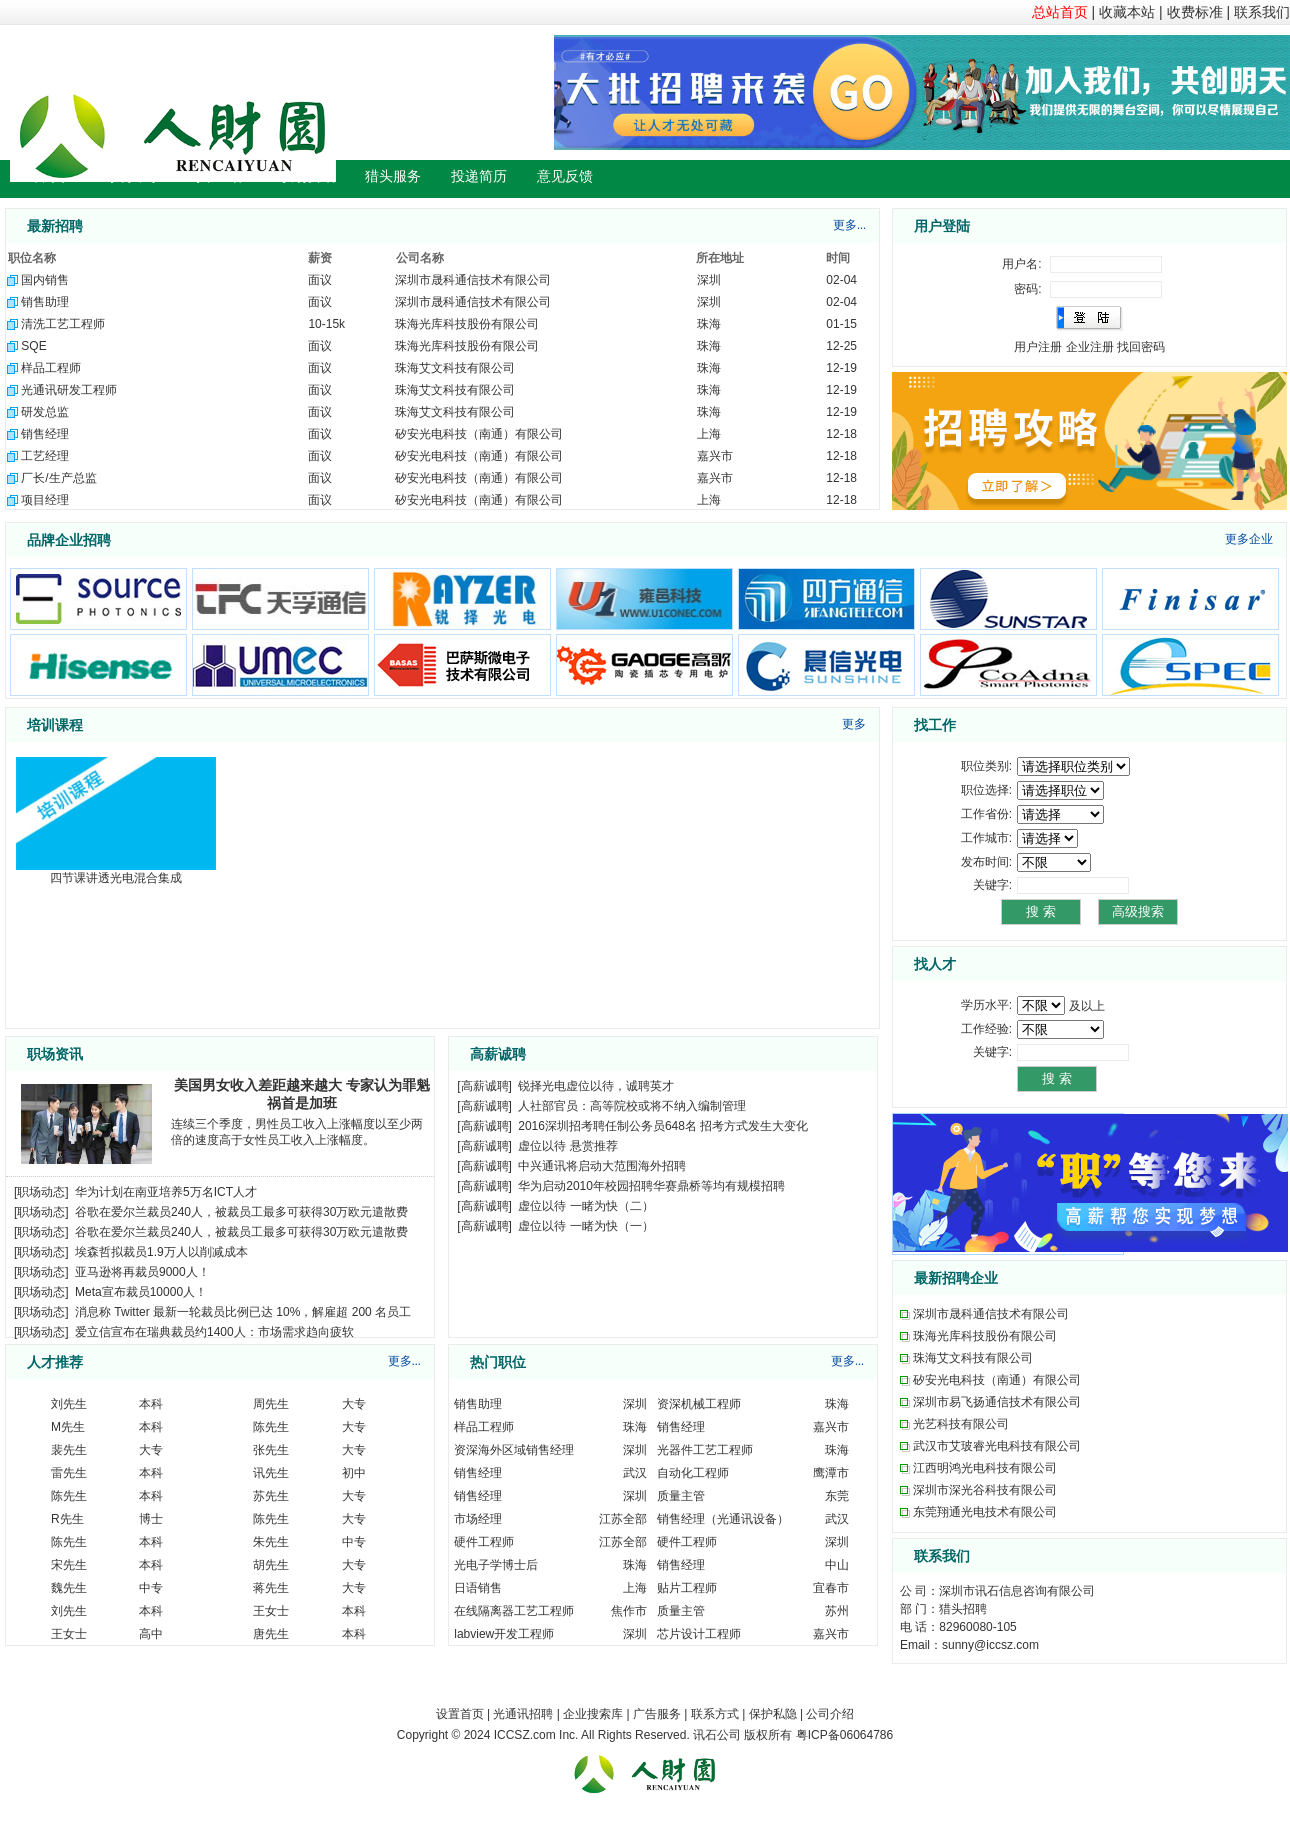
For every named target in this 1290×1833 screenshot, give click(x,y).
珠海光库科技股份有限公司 (467, 324)
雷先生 (69, 1473)
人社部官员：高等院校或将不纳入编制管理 (632, 1106)
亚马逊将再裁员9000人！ (142, 1272)
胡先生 (271, 1565)
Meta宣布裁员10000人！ (141, 1292)
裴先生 (69, 1450)
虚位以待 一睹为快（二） (585, 1206)
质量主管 (681, 1496)
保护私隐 (773, 1714)
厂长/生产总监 (58, 478)
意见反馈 (565, 176)
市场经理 (478, 1519)
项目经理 (45, 500)
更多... (849, 225)
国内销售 (45, 280)
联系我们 (1262, 12)
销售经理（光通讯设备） (723, 1519)
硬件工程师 (484, 1542)
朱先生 (271, 1542)
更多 (854, 724)
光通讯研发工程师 (69, 390)
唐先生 (271, 1634)
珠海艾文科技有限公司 (455, 368)
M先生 (68, 1427)
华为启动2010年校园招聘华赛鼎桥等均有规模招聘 (651, 1186)
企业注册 (1090, 347)
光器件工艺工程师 (705, 1450)
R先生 (67, 1519)
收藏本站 (1127, 12)
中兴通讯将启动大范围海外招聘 (602, 1166)
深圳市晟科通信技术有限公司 (473, 280)
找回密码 (1141, 347)
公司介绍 (830, 1714)
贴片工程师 (687, 1588)
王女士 (271, 1611)
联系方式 (715, 1714)
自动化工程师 (693, 1473)
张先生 (271, 1450)
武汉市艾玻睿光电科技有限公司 (997, 1446)
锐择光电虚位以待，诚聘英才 (596, 1086)
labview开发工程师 (504, 1634)
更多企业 (1249, 539)
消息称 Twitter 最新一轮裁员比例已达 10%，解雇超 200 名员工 (243, 1312)
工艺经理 (45, 456)
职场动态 (41, 1192)
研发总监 (45, 412)
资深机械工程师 (699, 1404)
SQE (33, 346)
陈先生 (271, 1427)
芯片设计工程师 (699, 1634)
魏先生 (69, 1588)
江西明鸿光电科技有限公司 (985, 1468)
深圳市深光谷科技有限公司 (985, 1490)
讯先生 (271, 1473)
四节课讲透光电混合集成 (116, 878)
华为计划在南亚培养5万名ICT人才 (166, 1192)
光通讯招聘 (523, 1714)
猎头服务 (393, 176)
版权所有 (768, 1735)
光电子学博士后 (496, 1565)
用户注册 (1038, 347)
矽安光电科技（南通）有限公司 (479, 434)
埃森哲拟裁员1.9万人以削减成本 (161, 1252)
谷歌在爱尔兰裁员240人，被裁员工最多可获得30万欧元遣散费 (241, 1212)
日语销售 (478, 1588)
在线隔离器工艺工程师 (514, 1611)
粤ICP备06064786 (844, 1735)
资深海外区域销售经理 (514, 1450)
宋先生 (69, 1565)
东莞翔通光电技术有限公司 (985, 1512)
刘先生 (69, 1404)
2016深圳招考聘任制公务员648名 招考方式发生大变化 (663, 1126)
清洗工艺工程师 (63, 324)
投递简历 (479, 176)
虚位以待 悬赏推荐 (567, 1146)
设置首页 (460, 1714)
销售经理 (45, 434)
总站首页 (1060, 12)
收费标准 (1195, 12)
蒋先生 (271, 1588)
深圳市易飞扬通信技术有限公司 (997, 1402)
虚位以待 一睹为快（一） (585, 1226)
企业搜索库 (593, 1714)
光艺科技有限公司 (961, 1424)
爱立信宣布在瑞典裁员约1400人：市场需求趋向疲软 (214, 1332)
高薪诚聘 (485, 1086)
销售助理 (45, 302)
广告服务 (657, 1714)
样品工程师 (51, 368)
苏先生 (271, 1496)
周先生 (271, 1404)
